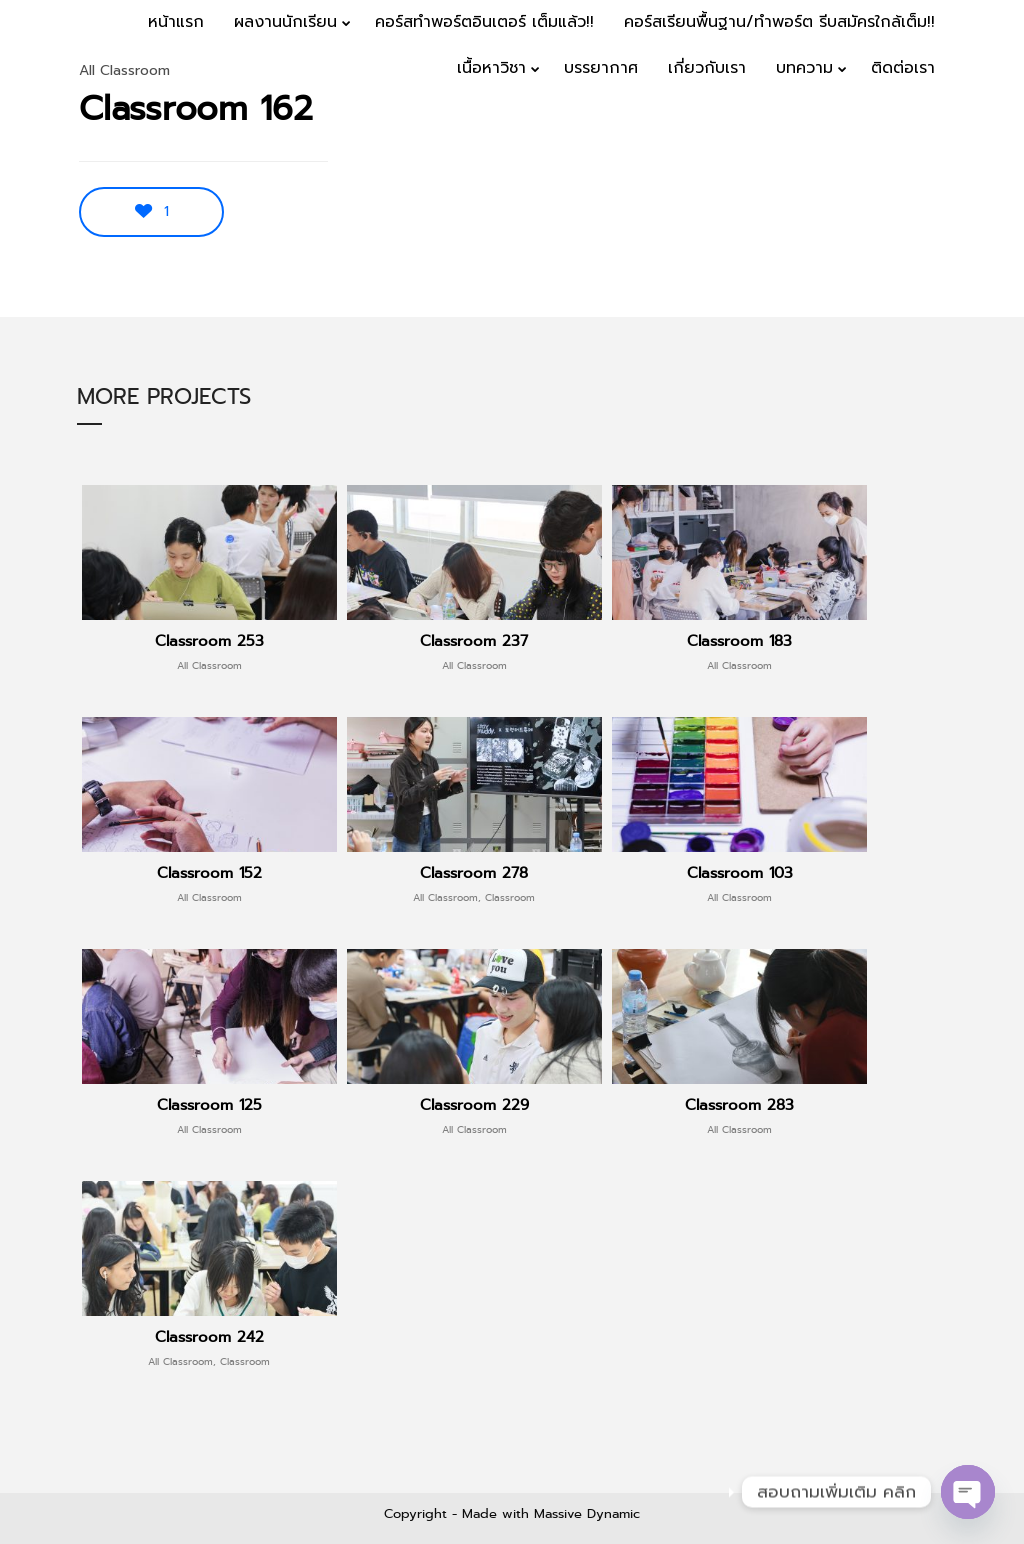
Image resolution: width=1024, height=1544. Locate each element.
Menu (965, 132)
